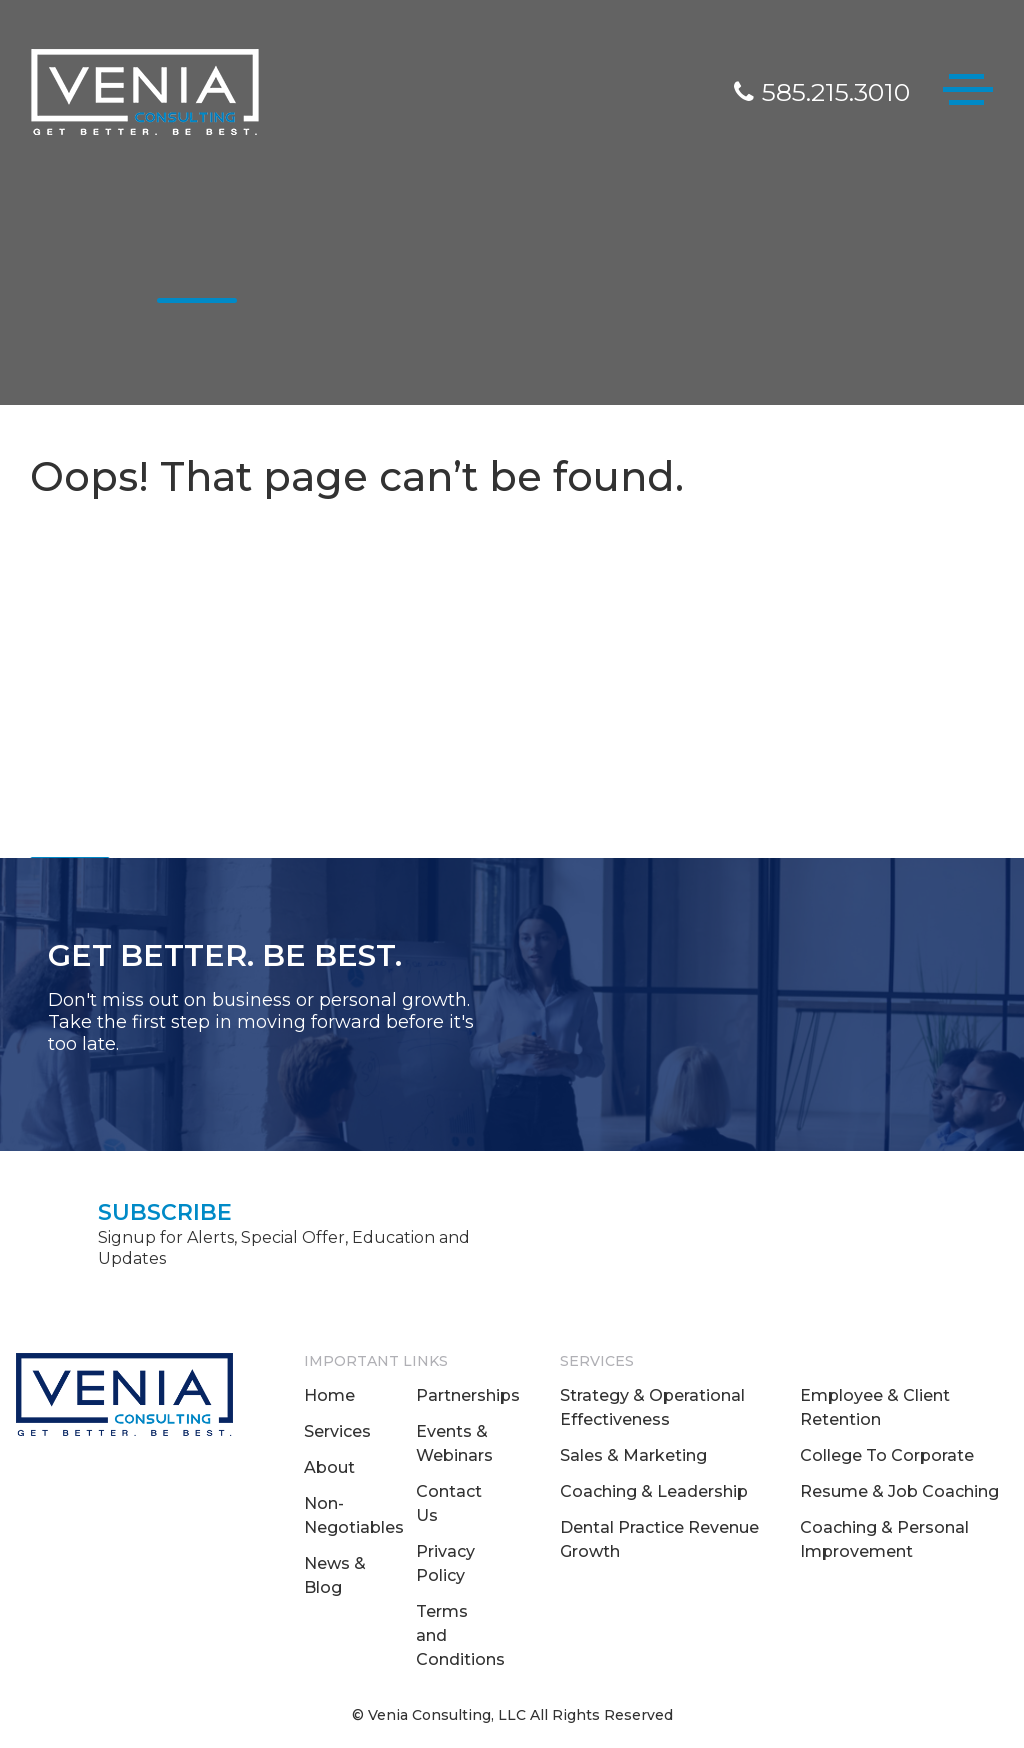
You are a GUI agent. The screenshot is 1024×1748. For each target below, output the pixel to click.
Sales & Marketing (633, 1455)
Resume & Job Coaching (899, 1491)
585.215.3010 (822, 92)
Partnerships (468, 1395)
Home (329, 1395)
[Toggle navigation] (968, 93)
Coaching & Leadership (654, 1491)
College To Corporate (887, 1455)
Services (337, 1431)
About (329, 1467)
